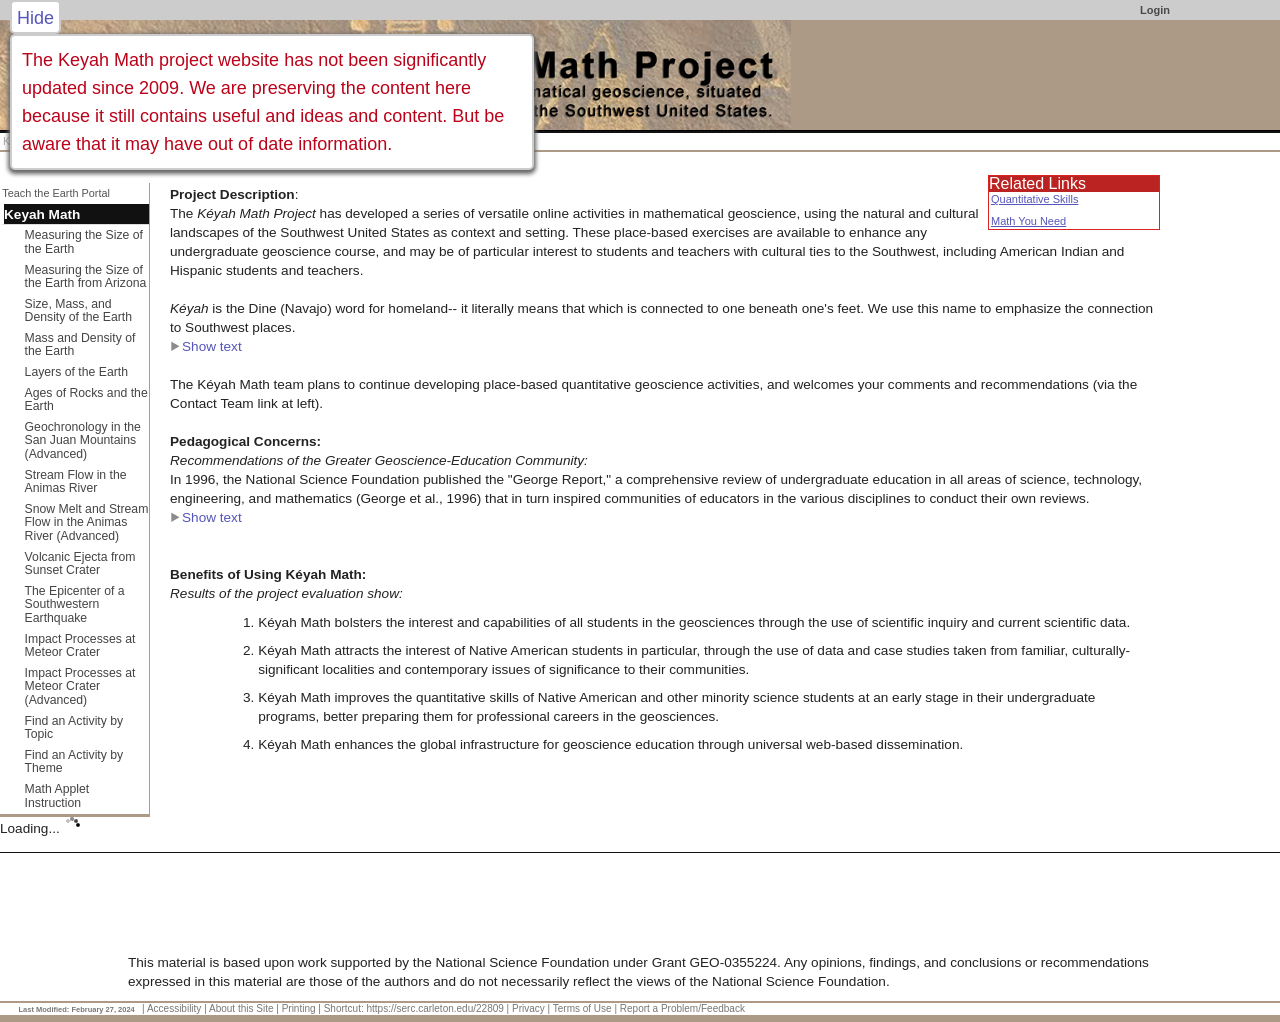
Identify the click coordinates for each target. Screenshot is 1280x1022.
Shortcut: (344, 1008)
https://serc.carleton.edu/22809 (435, 1008)
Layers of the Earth (76, 372)
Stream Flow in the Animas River (76, 482)
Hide (35, 18)
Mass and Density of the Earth (80, 345)
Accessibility (174, 1008)
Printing (299, 1008)
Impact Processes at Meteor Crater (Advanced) (80, 686)
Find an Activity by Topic (74, 728)
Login (1155, 10)
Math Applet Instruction (57, 796)
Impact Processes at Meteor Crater (80, 646)
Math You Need (1028, 221)
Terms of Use (582, 1008)
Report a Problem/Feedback (682, 1008)
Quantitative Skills (1034, 199)
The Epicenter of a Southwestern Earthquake (75, 604)
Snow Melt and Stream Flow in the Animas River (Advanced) (87, 522)
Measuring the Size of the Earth (84, 242)
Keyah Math (42, 214)
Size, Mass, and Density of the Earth (78, 311)
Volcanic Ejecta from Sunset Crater (80, 564)
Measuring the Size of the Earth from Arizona (86, 277)
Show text (206, 346)
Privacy (528, 1008)
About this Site (241, 1008)
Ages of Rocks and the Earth (86, 400)
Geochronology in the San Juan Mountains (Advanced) (83, 440)
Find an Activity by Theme (74, 762)
